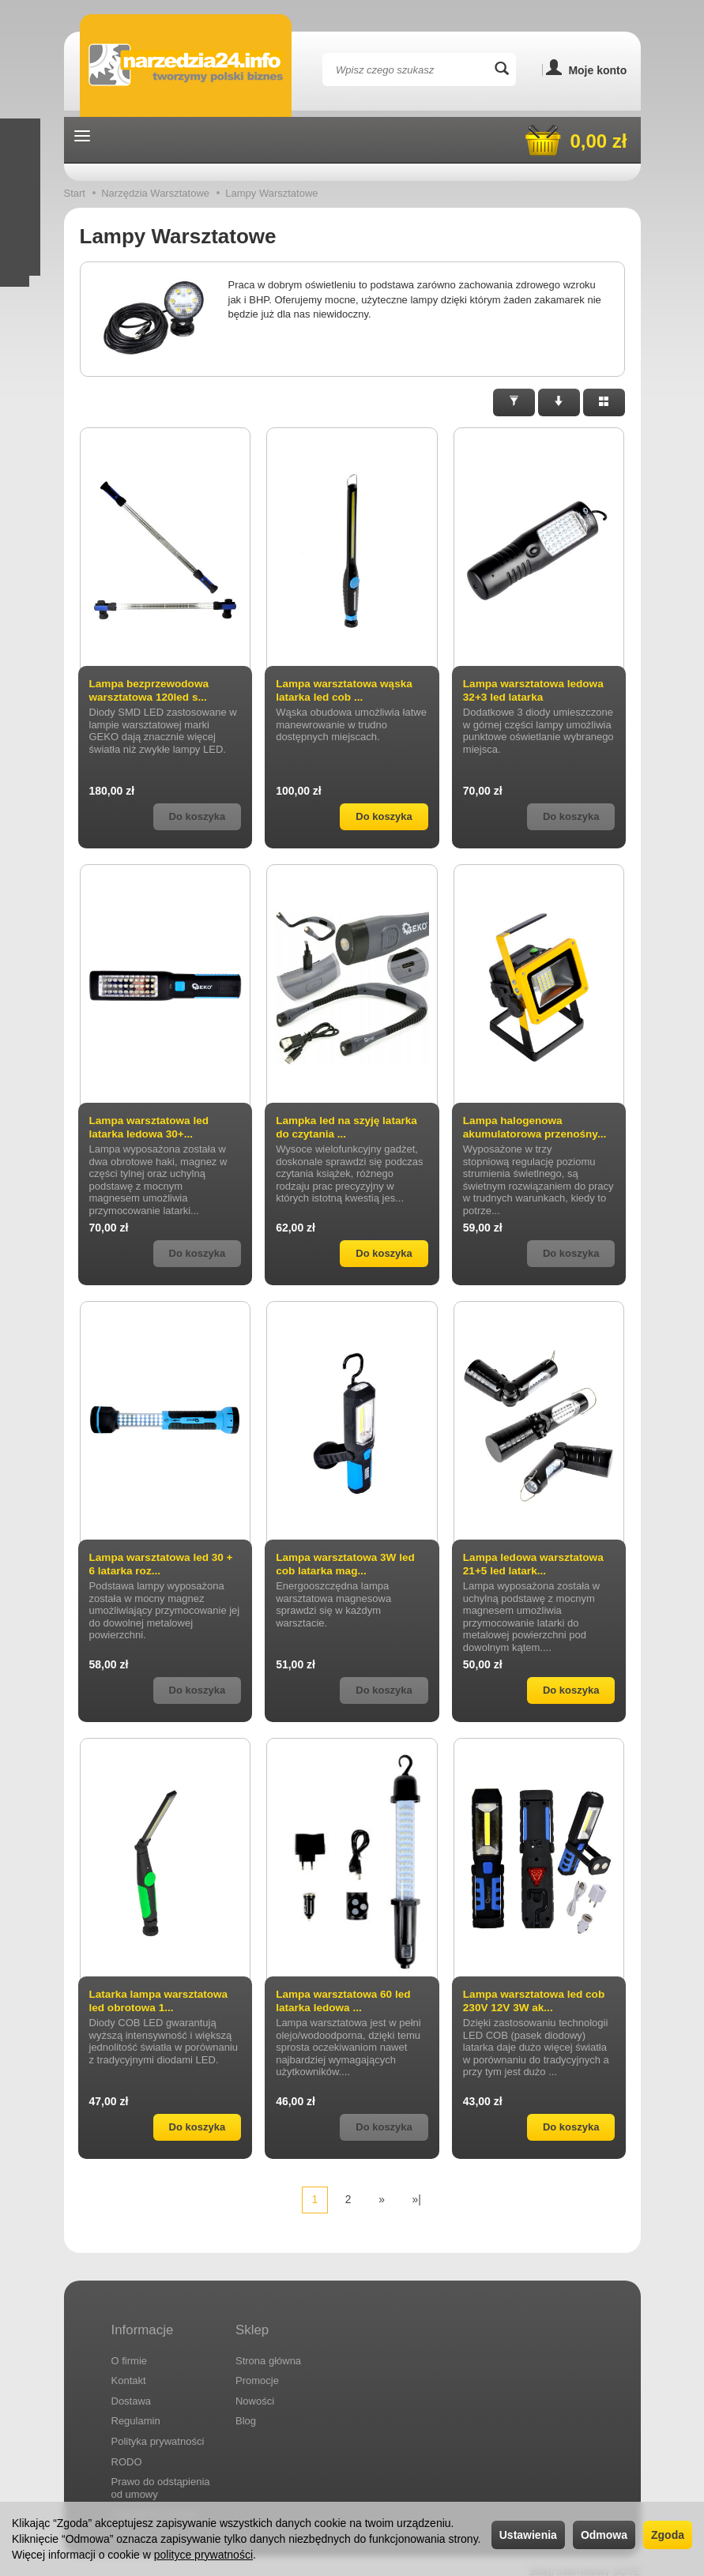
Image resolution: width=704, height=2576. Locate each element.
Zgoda (667, 2535)
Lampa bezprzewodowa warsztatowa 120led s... (151, 690)
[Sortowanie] (559, 402)
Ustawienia (528, 2535)
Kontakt (128, 2369)
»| (416, 2199)
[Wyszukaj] (501, 69)
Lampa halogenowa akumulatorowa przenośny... (537, 1127)
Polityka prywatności (158, 2429)
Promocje (257, 2369)
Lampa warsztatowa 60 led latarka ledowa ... (345, 2000)
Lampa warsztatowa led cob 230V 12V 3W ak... (536, 2000)
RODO (126, 2450)
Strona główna (268, 2349)
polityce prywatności (203, 2554)
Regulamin (135, 2410)
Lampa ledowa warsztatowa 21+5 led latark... (535, 1564)
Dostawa (131, 2389)
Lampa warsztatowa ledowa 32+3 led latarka (535, 690)
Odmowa (604, 2535)
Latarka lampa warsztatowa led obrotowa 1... (160, 2000)
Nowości (254, 2389)
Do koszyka (384, 816)
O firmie (129, 2349)
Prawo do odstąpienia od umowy (160, 2476)
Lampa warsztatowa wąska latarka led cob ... (346, 690)
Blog (245, 2410)
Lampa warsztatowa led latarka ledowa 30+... (151, 1127)
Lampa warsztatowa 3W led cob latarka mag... (347, 1564)
